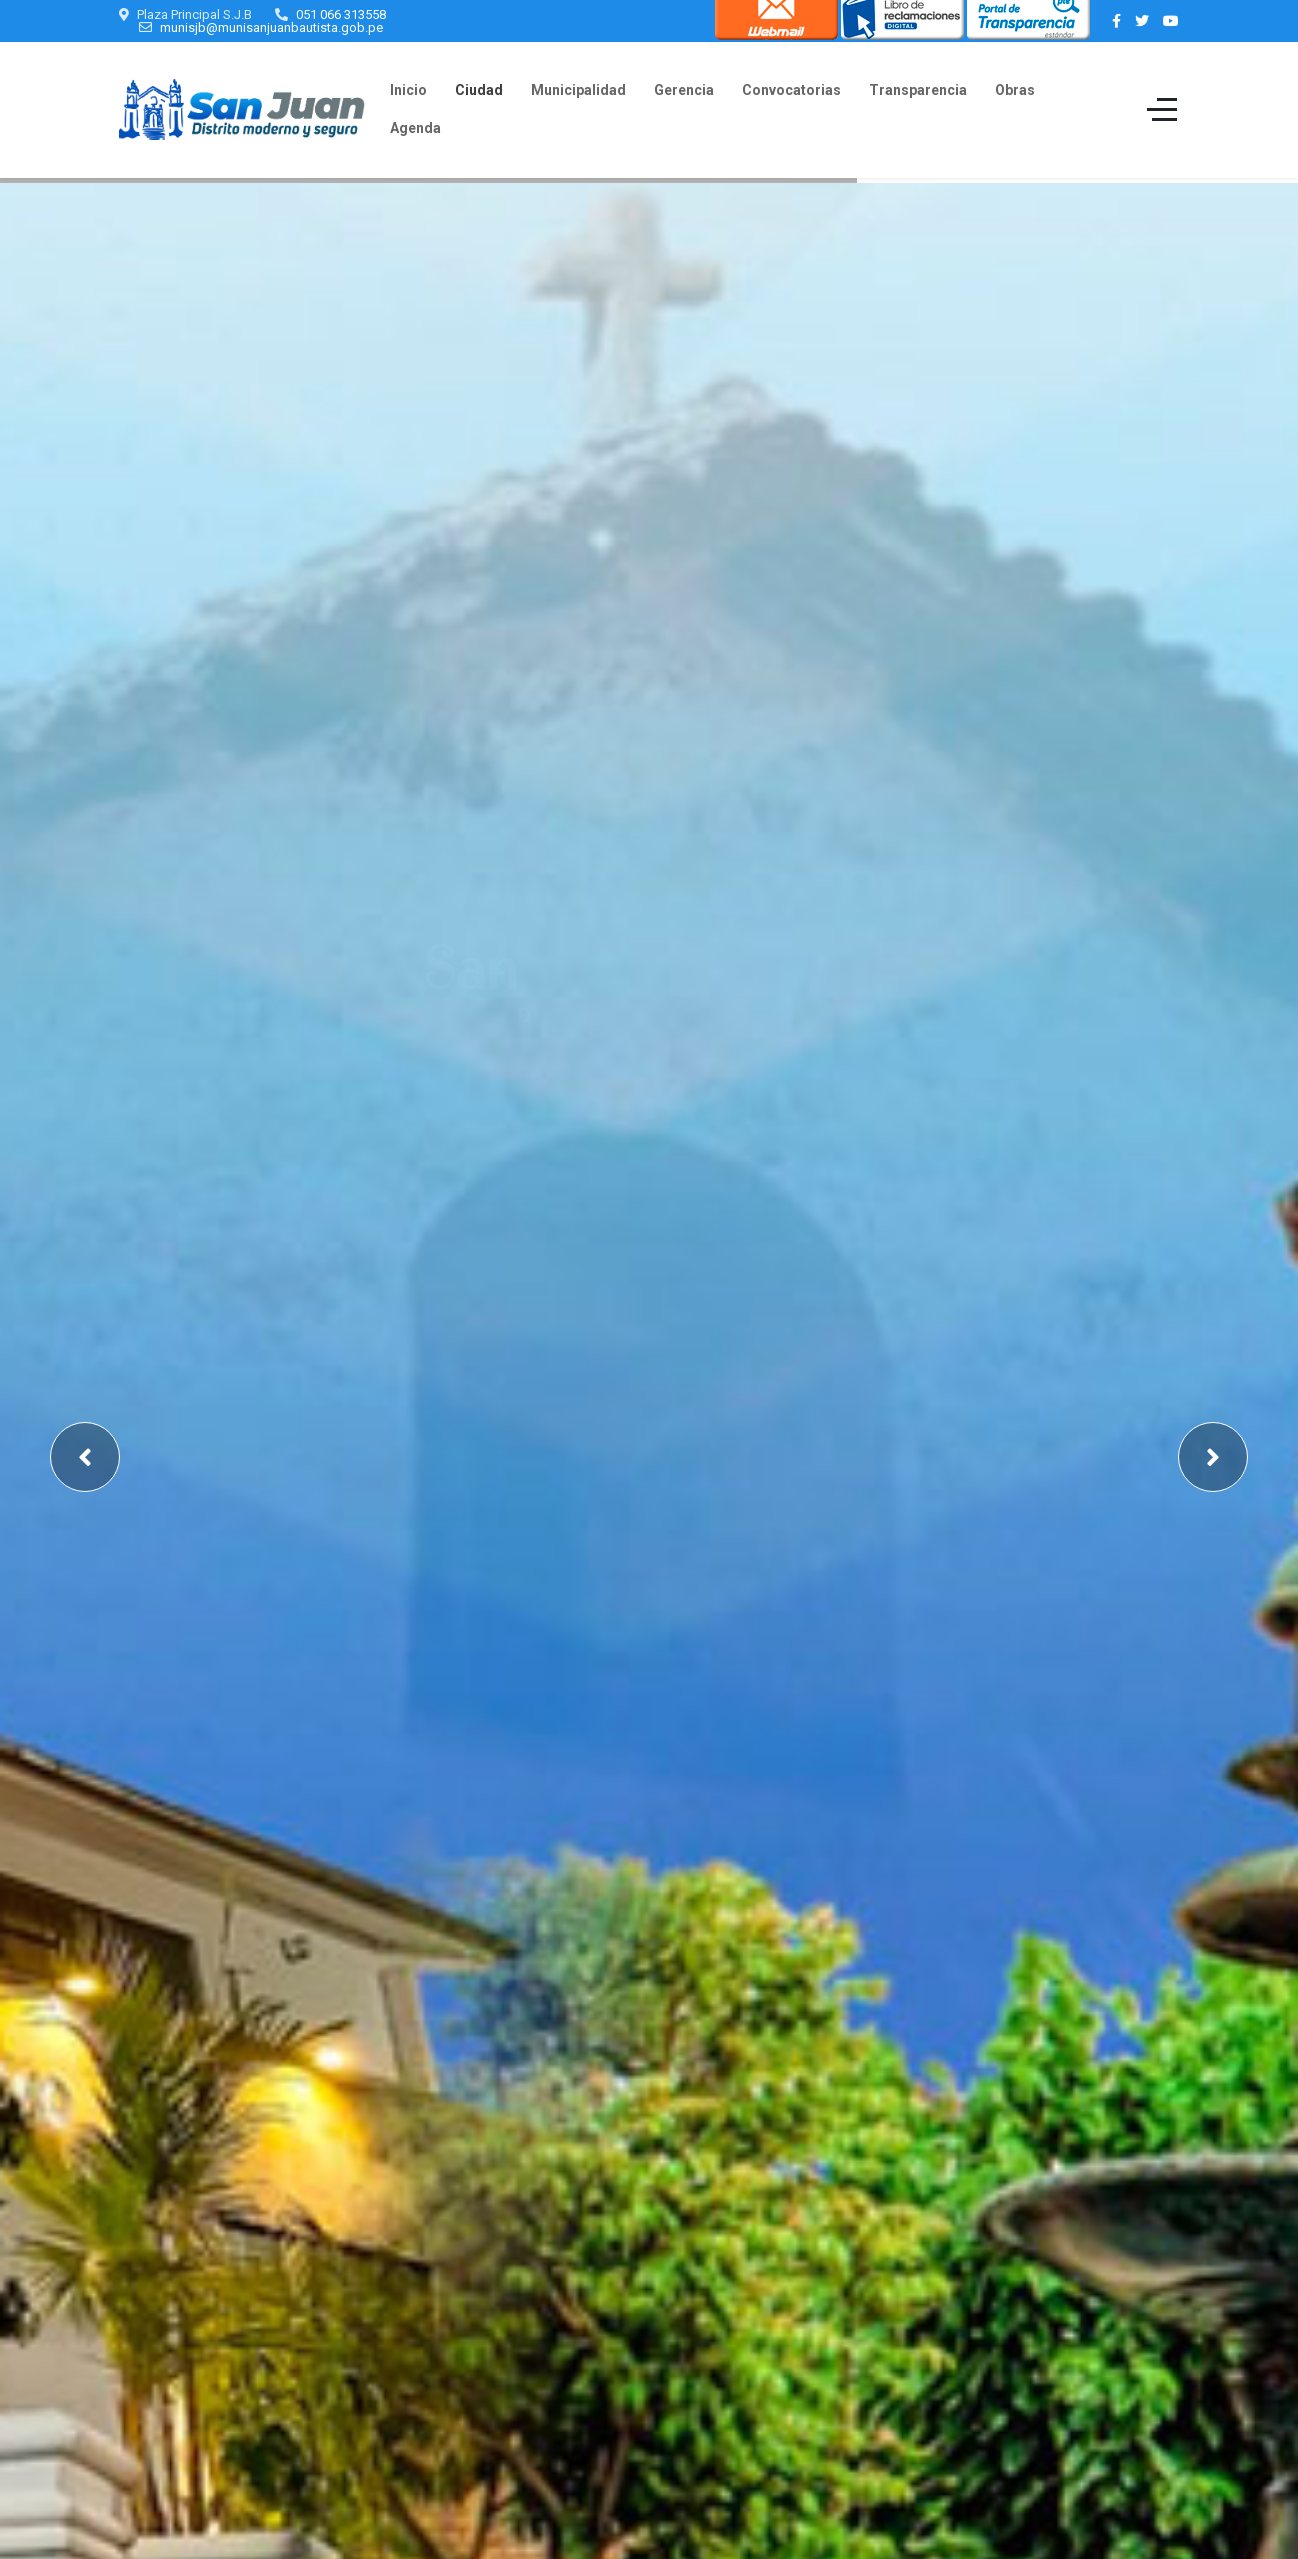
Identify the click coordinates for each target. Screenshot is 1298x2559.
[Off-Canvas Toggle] (1162, 110)
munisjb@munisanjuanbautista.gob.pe (271, 27)
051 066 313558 (341, 14)
